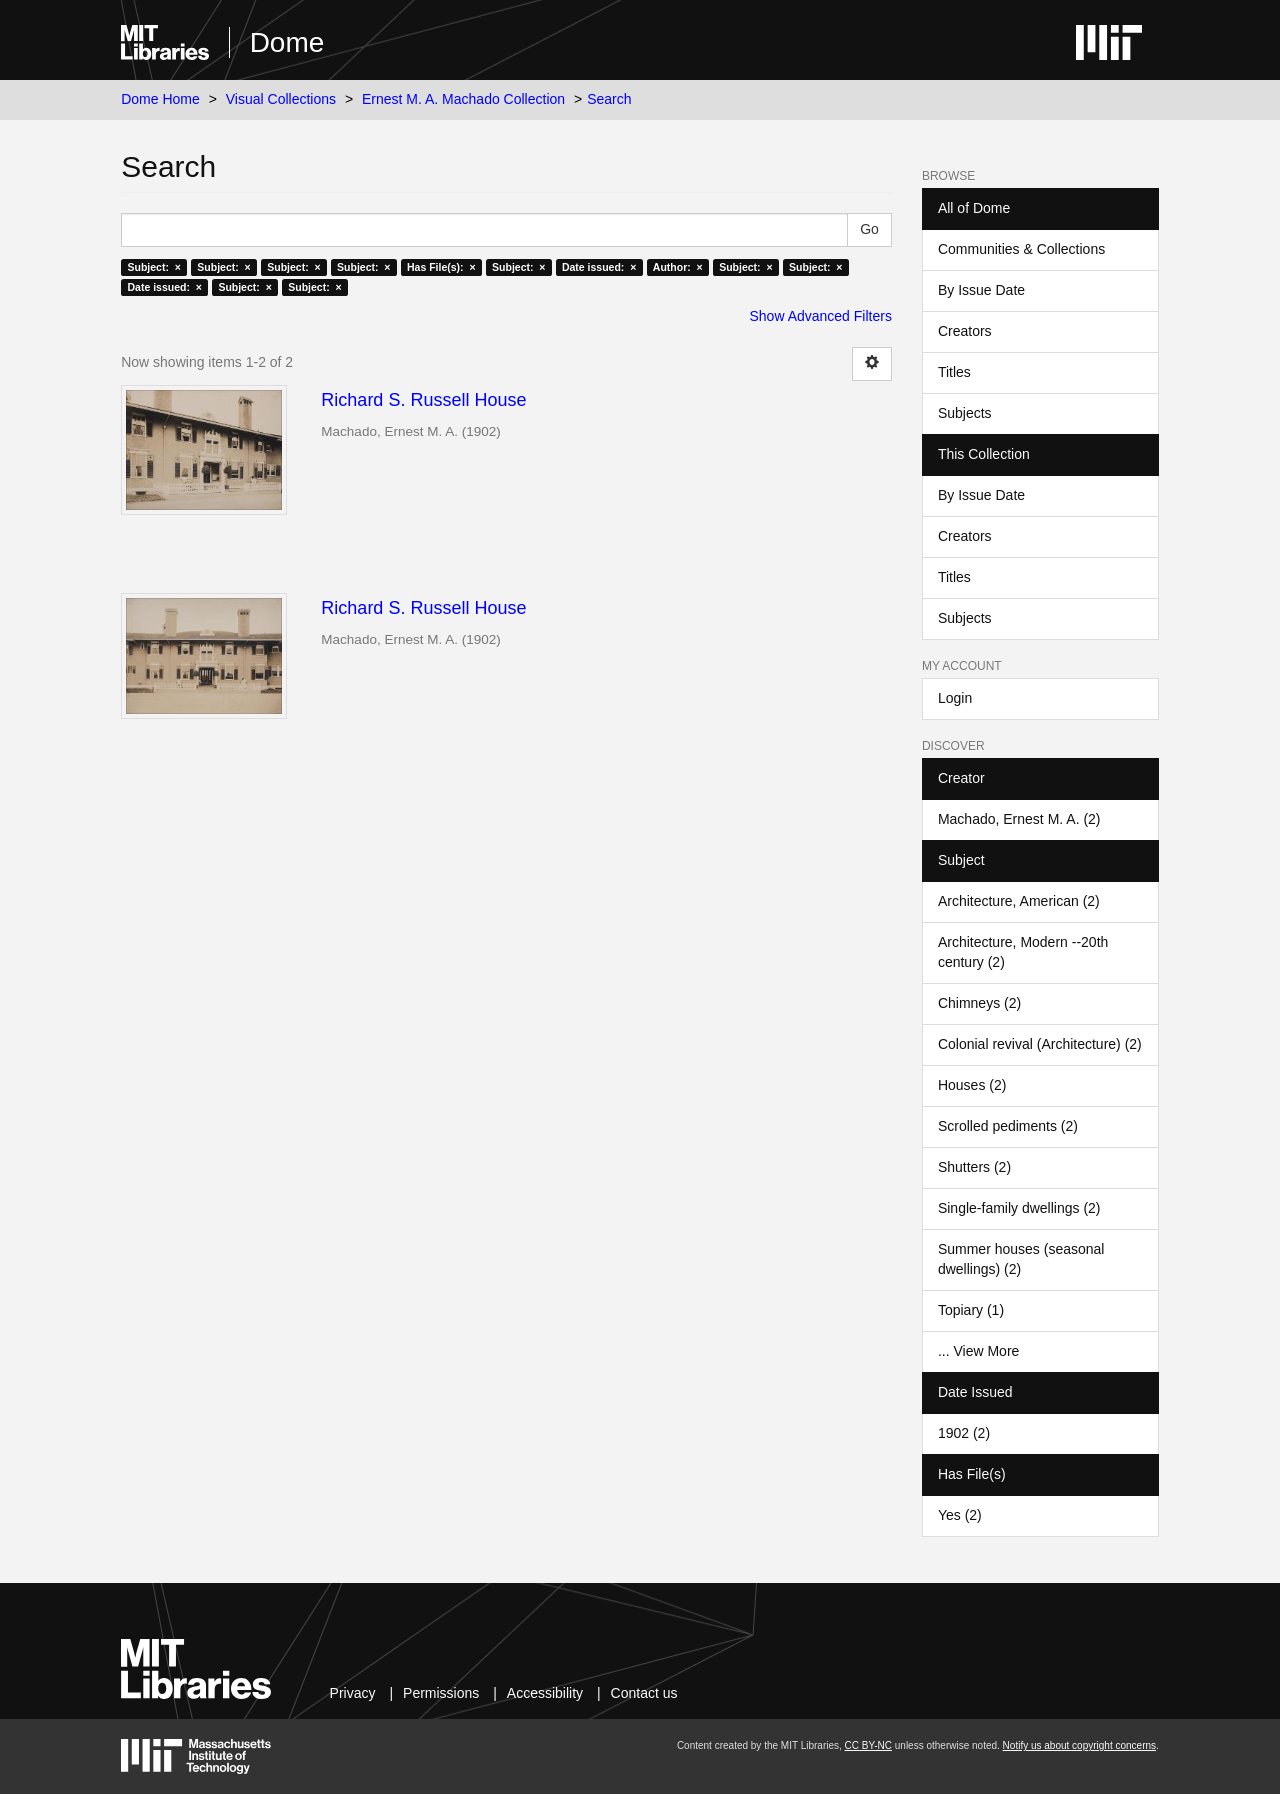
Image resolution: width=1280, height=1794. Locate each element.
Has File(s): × (441, 267)
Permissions (441, 1693)
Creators (965, 331)
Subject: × (153, 267)
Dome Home (160, 99)
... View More (978, 1351)
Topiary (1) (971, 1310)
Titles (954, 372)
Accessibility (545, 1693)
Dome (287, 42)
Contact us (644, 1693)
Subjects (965, 413)
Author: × (678, 267)
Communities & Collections (1021, 249)
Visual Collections (281, 99)
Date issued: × (599, 267)
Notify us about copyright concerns (1079, 1745)
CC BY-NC (868, 1745)
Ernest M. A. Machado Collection (463, 99)
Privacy (353, 1693)
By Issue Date (981, 290)
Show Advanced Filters (821, 316)
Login (955, 698)
